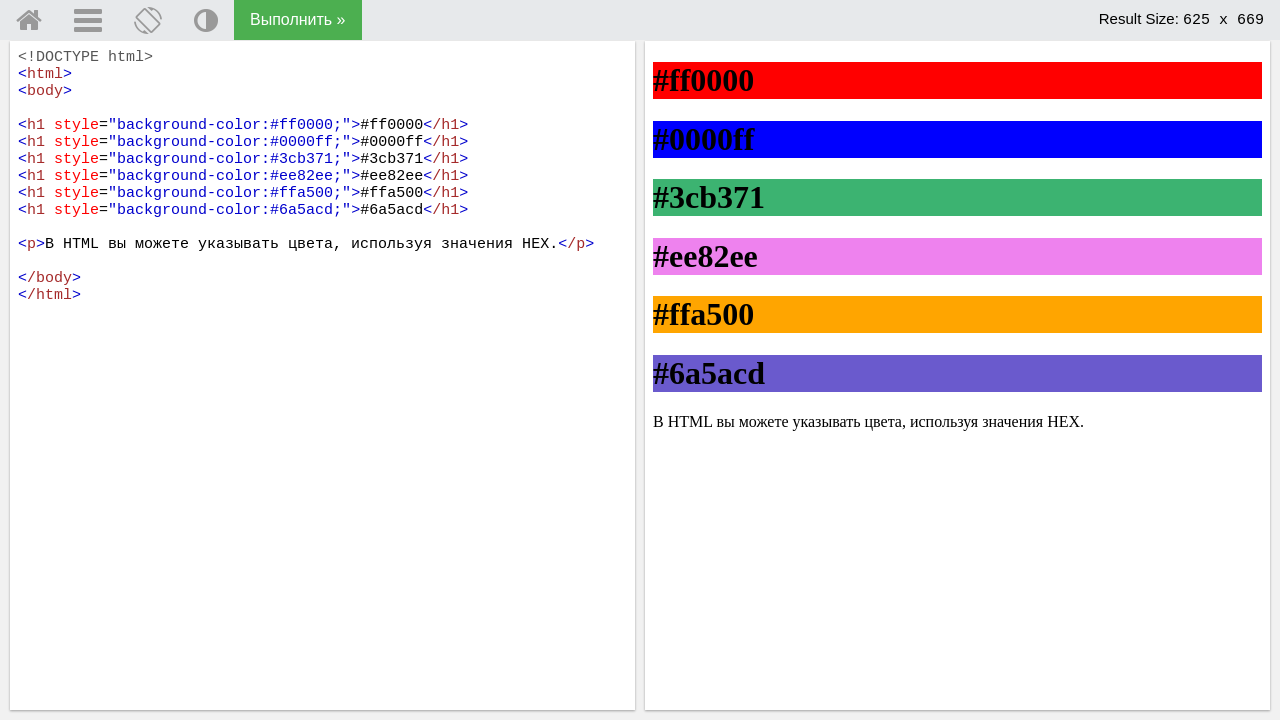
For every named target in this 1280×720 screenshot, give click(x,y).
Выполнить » (298, 19)
